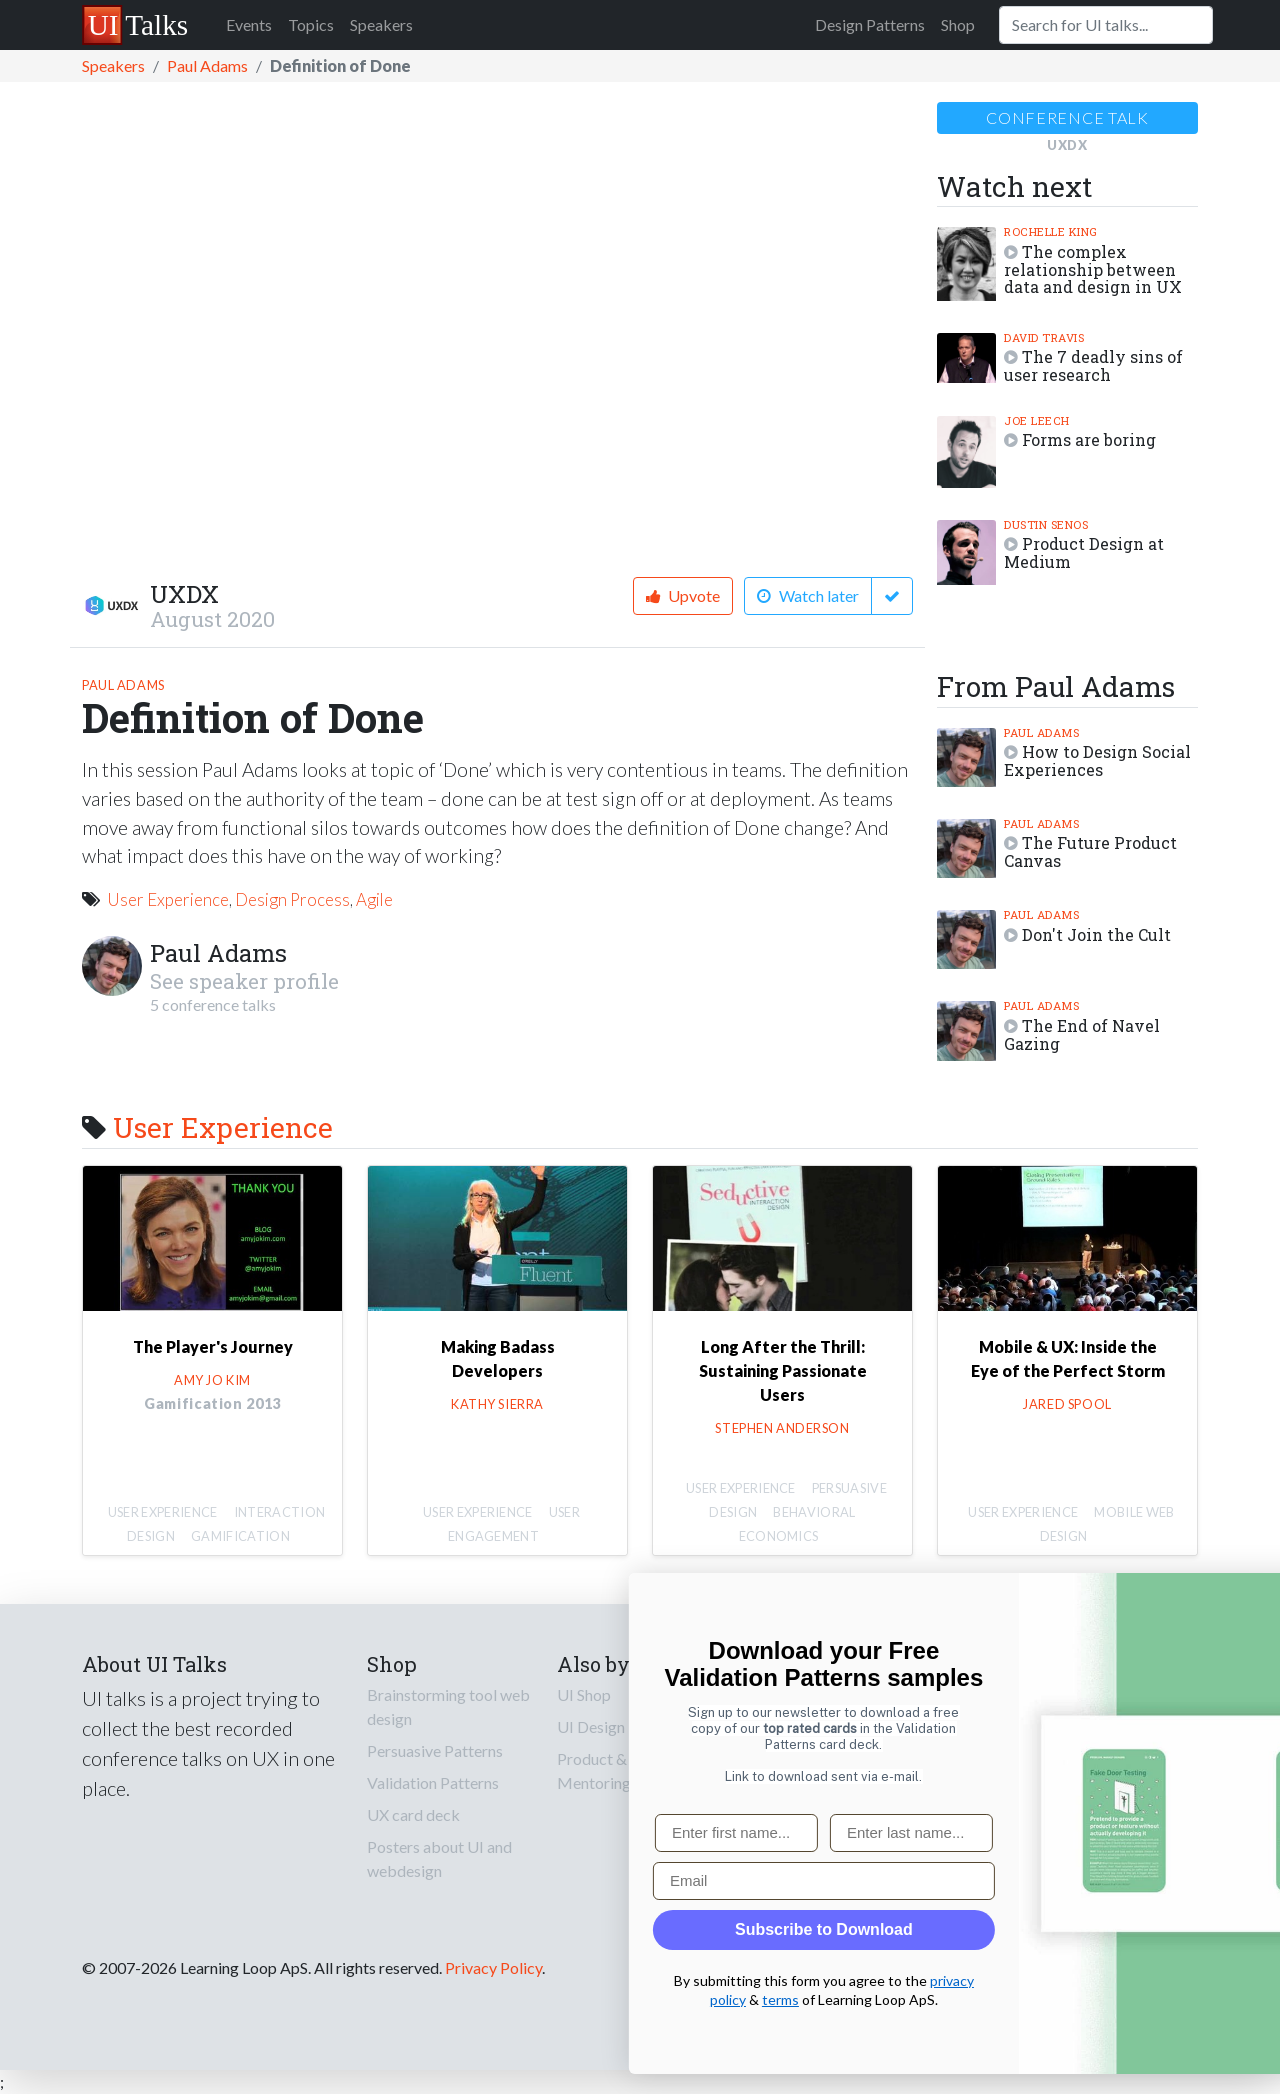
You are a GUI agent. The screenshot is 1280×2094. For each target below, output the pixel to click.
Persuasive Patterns (435, 1750)
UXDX (184, 594)
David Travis (1044, 337)
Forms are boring (1089, 439)
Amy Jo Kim (212, 1380)
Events (249, 24)
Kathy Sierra (497, 1404)
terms (1116, 1999)
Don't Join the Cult (1096, 934)
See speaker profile (244, 981)
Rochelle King (1051, 231)
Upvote (683, 595)
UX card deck (413, 1814)
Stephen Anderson (782, 1428)
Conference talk (1067, 117)
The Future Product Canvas (1090, 851)
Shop (958, 24)
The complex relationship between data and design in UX (1093, 269)
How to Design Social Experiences (1097, 760)
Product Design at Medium (1084, 552)
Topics (311, 24)
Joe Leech (1037, 420)
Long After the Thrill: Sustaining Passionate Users (783, 1370)
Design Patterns (870, 24)
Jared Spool (1067, 1404)
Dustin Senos (1046, 524)
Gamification (240, 1536)
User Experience (168, 899)
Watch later (808, 595)
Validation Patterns (433, 1782)
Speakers (381, 24)
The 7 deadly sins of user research (1093, 365)
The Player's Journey (213, 1346)
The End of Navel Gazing (1082, 1034)
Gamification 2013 (212, 1403)
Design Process (292, 899)
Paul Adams (207, 65)
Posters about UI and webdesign (439, 1858)
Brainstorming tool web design (448, 1706)
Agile (374, 899)
